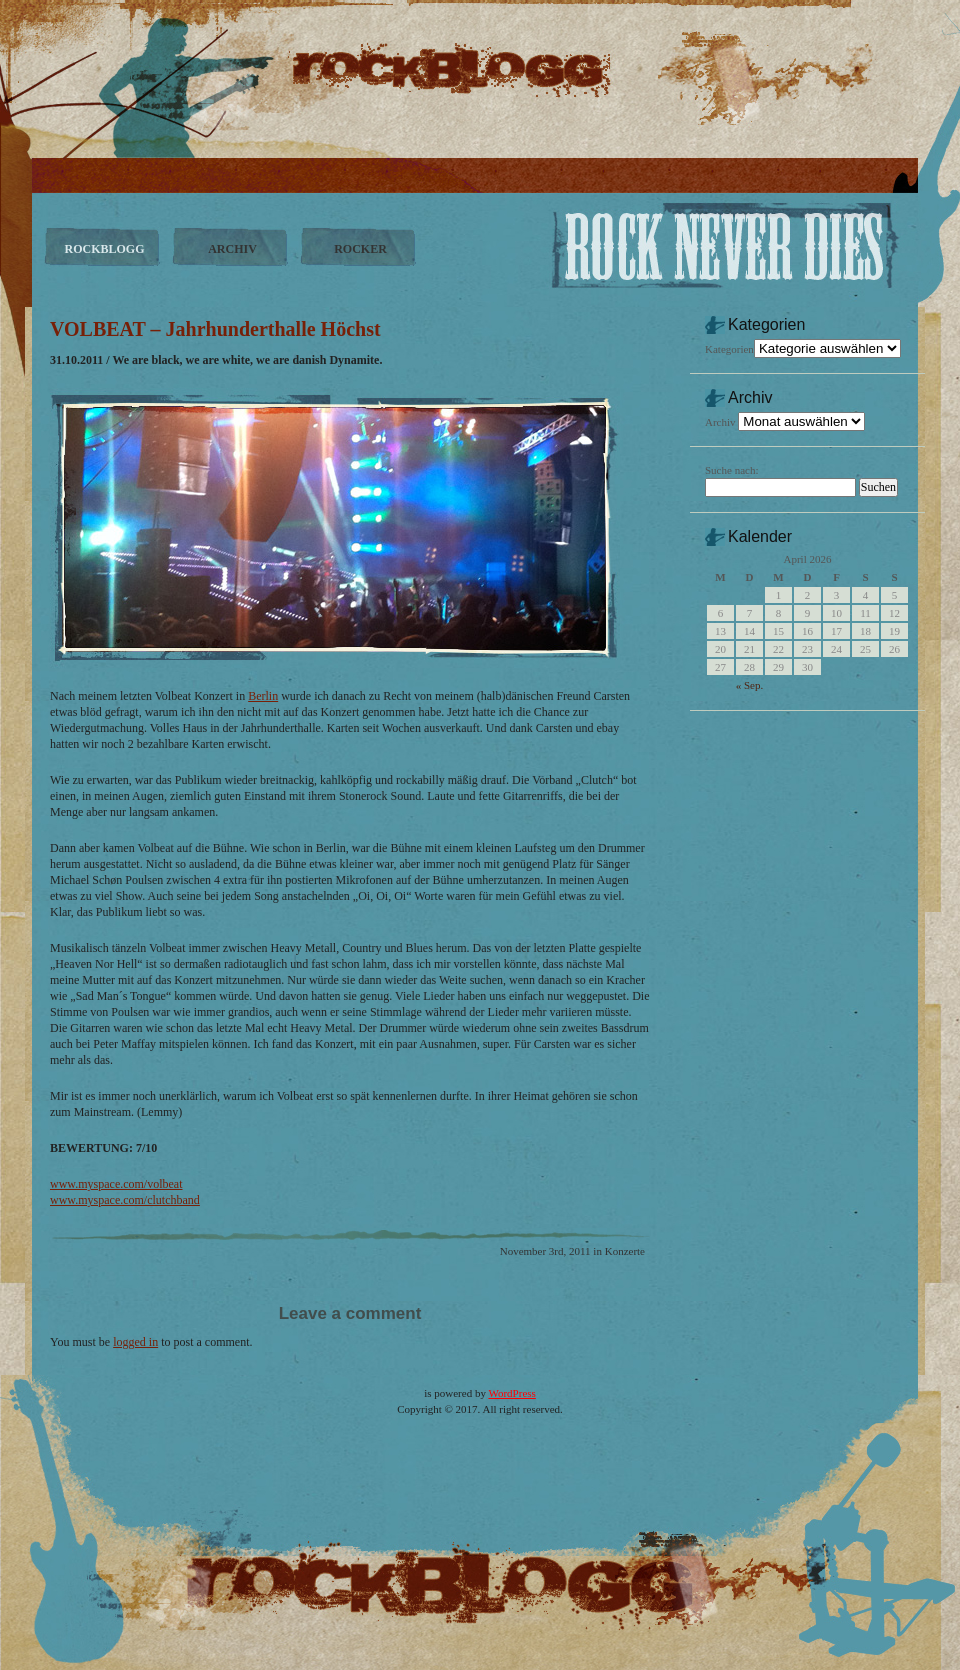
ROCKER (360, 249)
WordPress (511, 1393)
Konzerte (625, 1251)
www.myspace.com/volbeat (116, 1184)
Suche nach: (731, 470)
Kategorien (729, 349)
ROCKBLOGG (104, 249)
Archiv (720, 422)
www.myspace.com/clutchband (125, 1200)
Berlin (263, 696)
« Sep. (750, 685)
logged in (135, 1342)
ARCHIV (232, 249)
